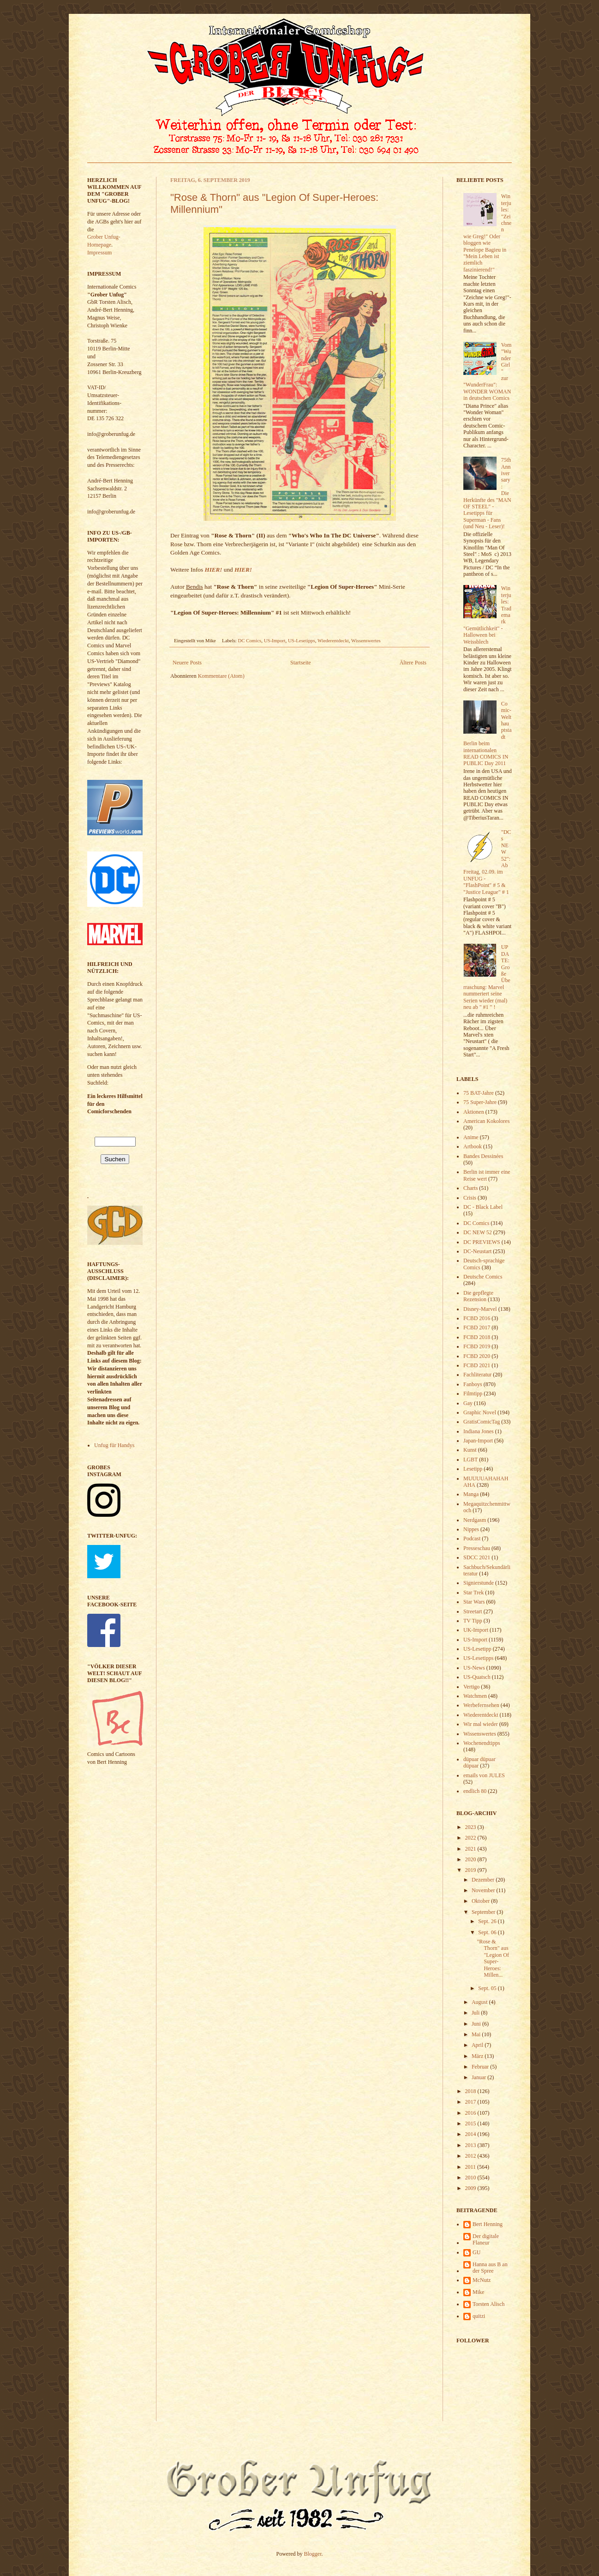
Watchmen (475, 1696)
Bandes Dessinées (483, 1156)
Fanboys (472, 1384)
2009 (471, 2188)
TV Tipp (472, 1620)
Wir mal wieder (480, 1724)
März (478, 2056)
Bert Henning (488, 2224)
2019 (471, 1870)
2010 (471, 2177)
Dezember (484, 1879)
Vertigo (471, 1686)
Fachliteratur (477, 1374)
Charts (470, 1188)
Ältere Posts (413, 662)
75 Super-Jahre (480, 1102)
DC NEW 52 (477, 1232)
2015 (471, 2123)
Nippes (471, 1529)
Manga (471, 1494)
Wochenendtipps (481, 1743)
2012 (471, 2156)
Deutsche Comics (482, 1276)
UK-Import (475, 1630)
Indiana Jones (478, 1431)
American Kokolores (486, 1121)
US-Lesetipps (301, 640)
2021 (471, 1849)
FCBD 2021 (476, 1365)
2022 (471, 1837)
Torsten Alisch (489, 2304)
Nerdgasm (474, 1520)
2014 (471, 2134)
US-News (474, 1668)
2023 (471, 1827)
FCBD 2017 (476, 1327)
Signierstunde (478, 1583)
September (484, 1912)
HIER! (213, 569)
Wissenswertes (366, 640)
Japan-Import (478, 1440)
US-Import (275, 640)
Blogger (313, 2554)
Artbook (472, 1146)
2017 (471, 2102)
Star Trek (473, 1592)
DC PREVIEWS (481, 1242)
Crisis (469, 1197)
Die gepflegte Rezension (478, 1296)
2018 (471, 2091)
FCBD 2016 (476, 1318)
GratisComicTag (481, 1421)
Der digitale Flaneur (486, 2239)
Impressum (99, 252)
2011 (471, 2167)
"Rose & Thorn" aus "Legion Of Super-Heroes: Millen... (493, 1958)
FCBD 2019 (476, 1346)
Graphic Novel (479, 1412)
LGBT (470, 1459)
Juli (476, 2012)
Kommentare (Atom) (221, 676)
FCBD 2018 (476, 1337)
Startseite (300, 662)
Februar (481, 2066)
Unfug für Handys (114, 1445)
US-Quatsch (477, 1677)
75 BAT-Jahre (478, 1093)
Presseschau (476, 1548)
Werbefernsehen (481, 1705)
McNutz (482, 2280)
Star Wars (474, 1602)
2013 (471, 2145)
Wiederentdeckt (333, 640)
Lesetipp (472, 1469)
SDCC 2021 (476, 1557)
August (480, 2002)
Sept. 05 (487, 1988)
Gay (468, 1403)
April (478, 2045)
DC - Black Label (483, 1207)
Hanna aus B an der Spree (490, 2267)
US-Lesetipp (477, 1649)
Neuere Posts (187, 662)
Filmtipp (472, 1393)
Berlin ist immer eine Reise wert (486, 1175)
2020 (471, 1859)
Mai (477, 2034)
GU (476, 2252)
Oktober (481, 1901)
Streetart (472, 1611)
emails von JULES (484, 1775)
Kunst (470, 1450)
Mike (478, 2292)
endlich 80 (474, 1791)
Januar (479, 2077)
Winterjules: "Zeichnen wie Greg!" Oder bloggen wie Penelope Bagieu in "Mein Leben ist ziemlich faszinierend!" (487, 232)
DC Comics (250, 640)
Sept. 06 (487, 1932)
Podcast (471, 1538)
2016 (471, 2113)
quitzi (479, 2316)
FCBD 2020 (476, 1356)
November (484, 1890)
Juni (477, 2024)
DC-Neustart (477, 1251)
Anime (471, 1137)
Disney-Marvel (480, 1309)
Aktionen (473, 1112)
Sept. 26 (487, 1921)
